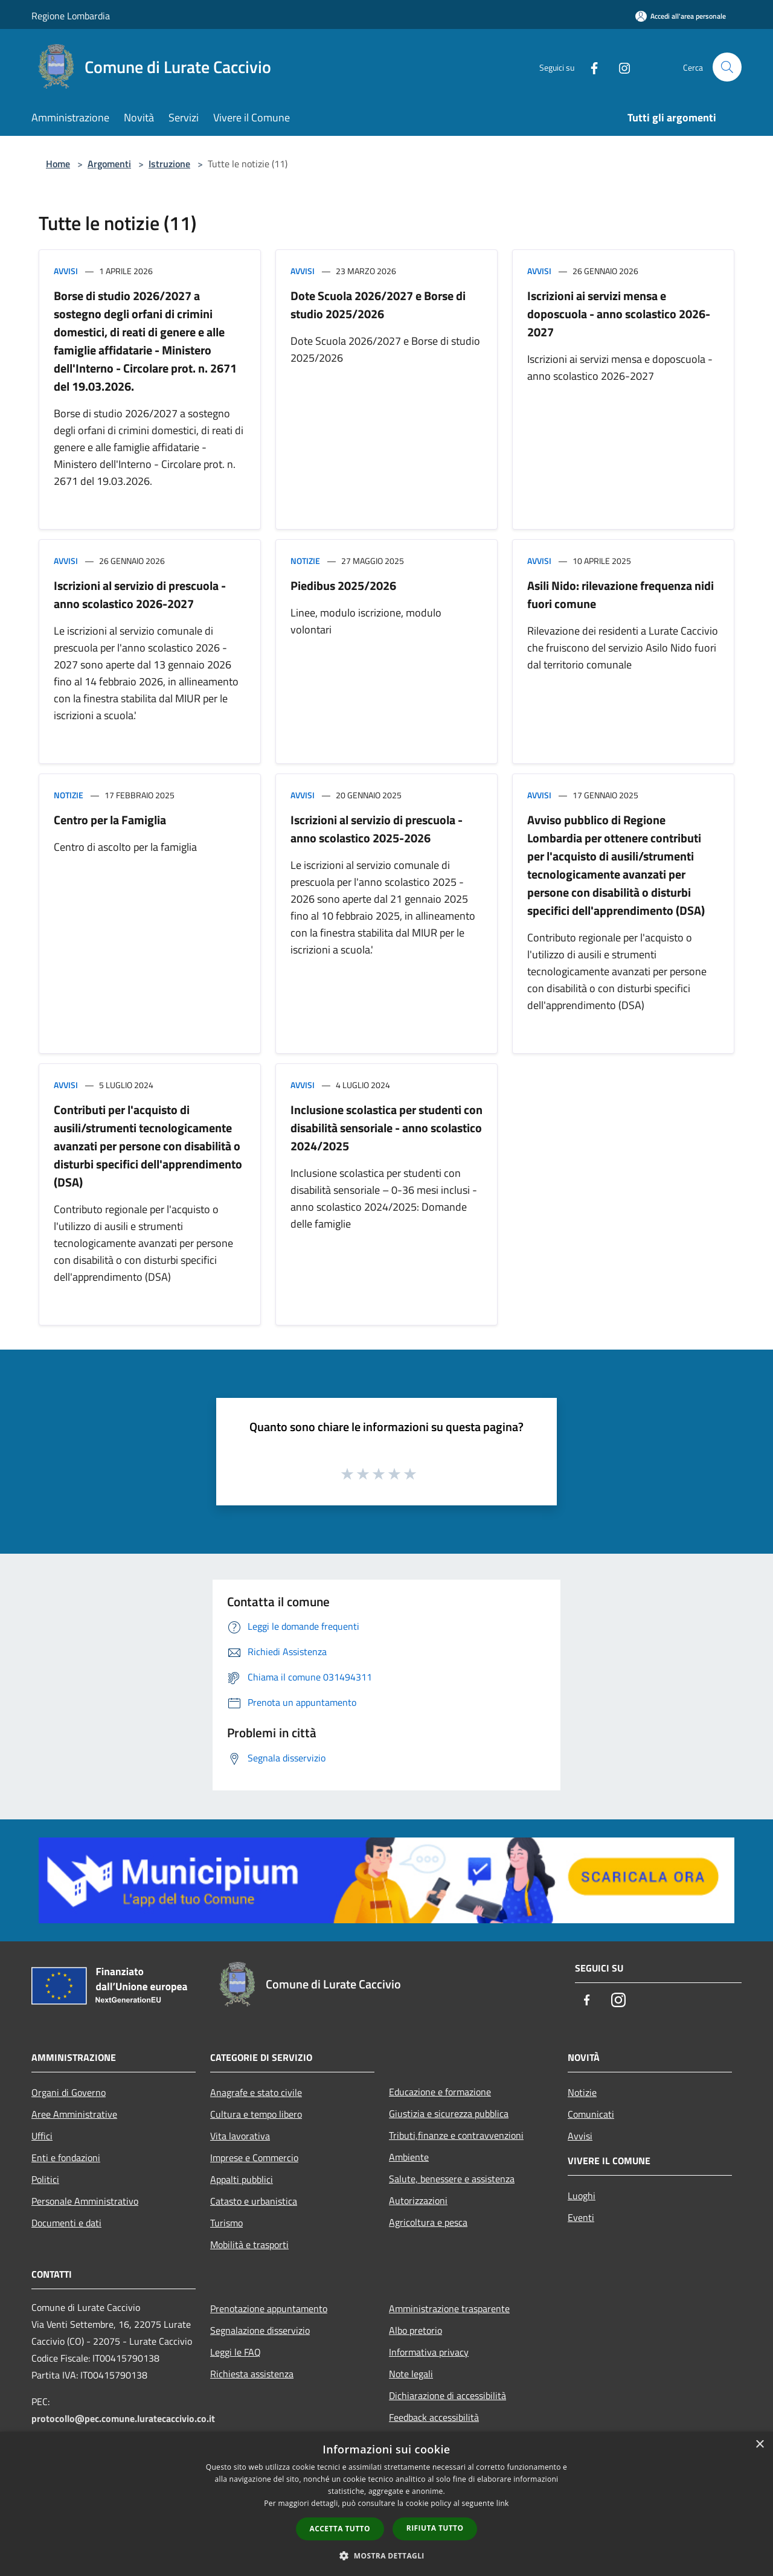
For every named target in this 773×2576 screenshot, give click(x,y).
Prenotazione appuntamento (268, 2308)
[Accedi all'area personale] (681, 16)
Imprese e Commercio (254, 2157)
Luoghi (581, 2195)
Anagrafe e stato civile (256, 2092)
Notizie (305, 560)
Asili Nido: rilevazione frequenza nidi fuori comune (620, 594)
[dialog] (386, 2504)
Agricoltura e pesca (428, 2222)
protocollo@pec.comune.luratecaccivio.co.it (123, 2418)
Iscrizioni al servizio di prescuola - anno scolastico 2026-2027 (140, 594)
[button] (386, 2555)
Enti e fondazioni (65, 2157)
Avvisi (66, 270)
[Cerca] (727, 67)
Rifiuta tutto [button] (435, 2528)
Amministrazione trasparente (449, 2308)
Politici (45, 2179)
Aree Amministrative (74, 2114)
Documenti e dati (66, 2223)
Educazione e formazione (440, 2091)
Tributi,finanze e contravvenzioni (456, 2135)
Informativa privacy (429, 2352)
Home (58, 163)
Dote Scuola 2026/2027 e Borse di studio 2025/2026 (378, 304)
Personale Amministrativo (84, 2201)
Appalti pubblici (241, 2179)
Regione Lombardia (70, 15)
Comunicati (591, 2114)
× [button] (759, 2444)
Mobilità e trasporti (249, 2244)
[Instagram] (620, 67)
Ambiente (409, 2157)
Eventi (581, 2217)
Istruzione (169, 163)
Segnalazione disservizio (260, 2330)
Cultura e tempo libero (256, 2114)
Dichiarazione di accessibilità (447, 2395)
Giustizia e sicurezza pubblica (448, 2113)
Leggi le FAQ (235, 2352)
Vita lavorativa (240, 2136)
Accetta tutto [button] (340, 2528)
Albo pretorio (415, 2330)
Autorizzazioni (418, 2200)
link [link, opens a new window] (502, 2503)
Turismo (226, 2223)
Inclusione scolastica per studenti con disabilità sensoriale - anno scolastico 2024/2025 (386, 1127)
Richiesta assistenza (251, 2373)
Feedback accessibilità (434, 2417)
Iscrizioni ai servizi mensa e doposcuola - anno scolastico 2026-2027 (618, 313)
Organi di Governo (68, 2092)
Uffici (42, 2136)
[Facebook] (589, 67)
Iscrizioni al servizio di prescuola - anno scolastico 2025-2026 (376, 828)
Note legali (411, 2373)
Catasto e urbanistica (253, 2201)
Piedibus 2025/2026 (343, 585)
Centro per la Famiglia (110, 819)
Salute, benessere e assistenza (452, 2178)
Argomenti (109, 163)
